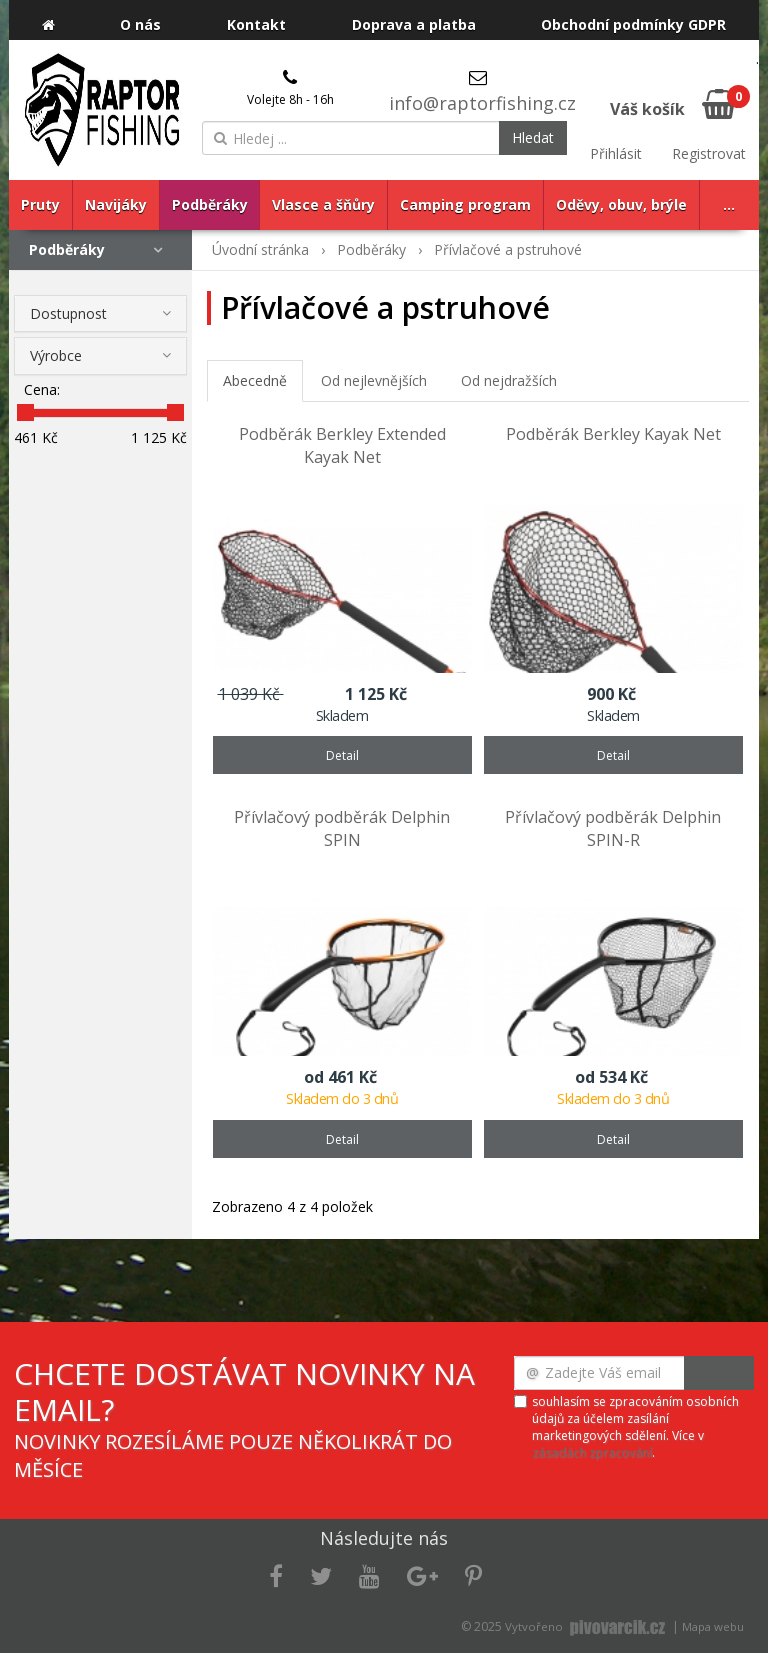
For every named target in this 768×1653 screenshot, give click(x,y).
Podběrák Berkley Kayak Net (613, 434)
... (729, 204)
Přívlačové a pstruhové (508, 249)
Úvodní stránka (260, 249)
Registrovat (709, 153)
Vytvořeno (587, 1626)
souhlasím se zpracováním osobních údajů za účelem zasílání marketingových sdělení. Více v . (635, 1427)
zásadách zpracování (592, 1452)
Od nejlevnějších (374, 380)
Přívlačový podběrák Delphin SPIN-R (613, 828)
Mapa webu (713, 1626)
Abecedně (255, 380)
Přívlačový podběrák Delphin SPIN (342, 828)
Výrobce (56, 355)
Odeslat (719, 1373)
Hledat (533, 137)
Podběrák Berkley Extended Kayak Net (342, 445)
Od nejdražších (509, 380)
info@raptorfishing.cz (482, 103)
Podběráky (67, 249)
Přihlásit (616, 153)
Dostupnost (68, 313)
